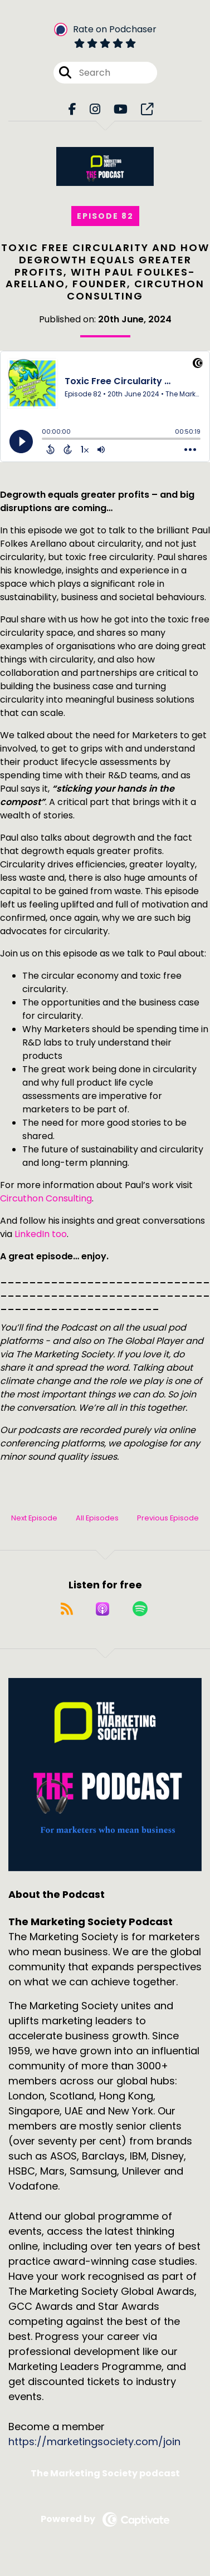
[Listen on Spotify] (140, 1609)
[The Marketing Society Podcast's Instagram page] (95, 109)
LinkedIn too (40, 1234)
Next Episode (34, 1518)
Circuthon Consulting (46, 1198)
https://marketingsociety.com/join (94, 2442)
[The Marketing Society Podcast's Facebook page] (72, 109)
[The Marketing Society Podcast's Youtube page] (120, 109)
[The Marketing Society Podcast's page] (147, 109)
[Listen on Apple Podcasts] (102, 1609)
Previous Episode (168, 1518)
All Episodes (97, 1518)
